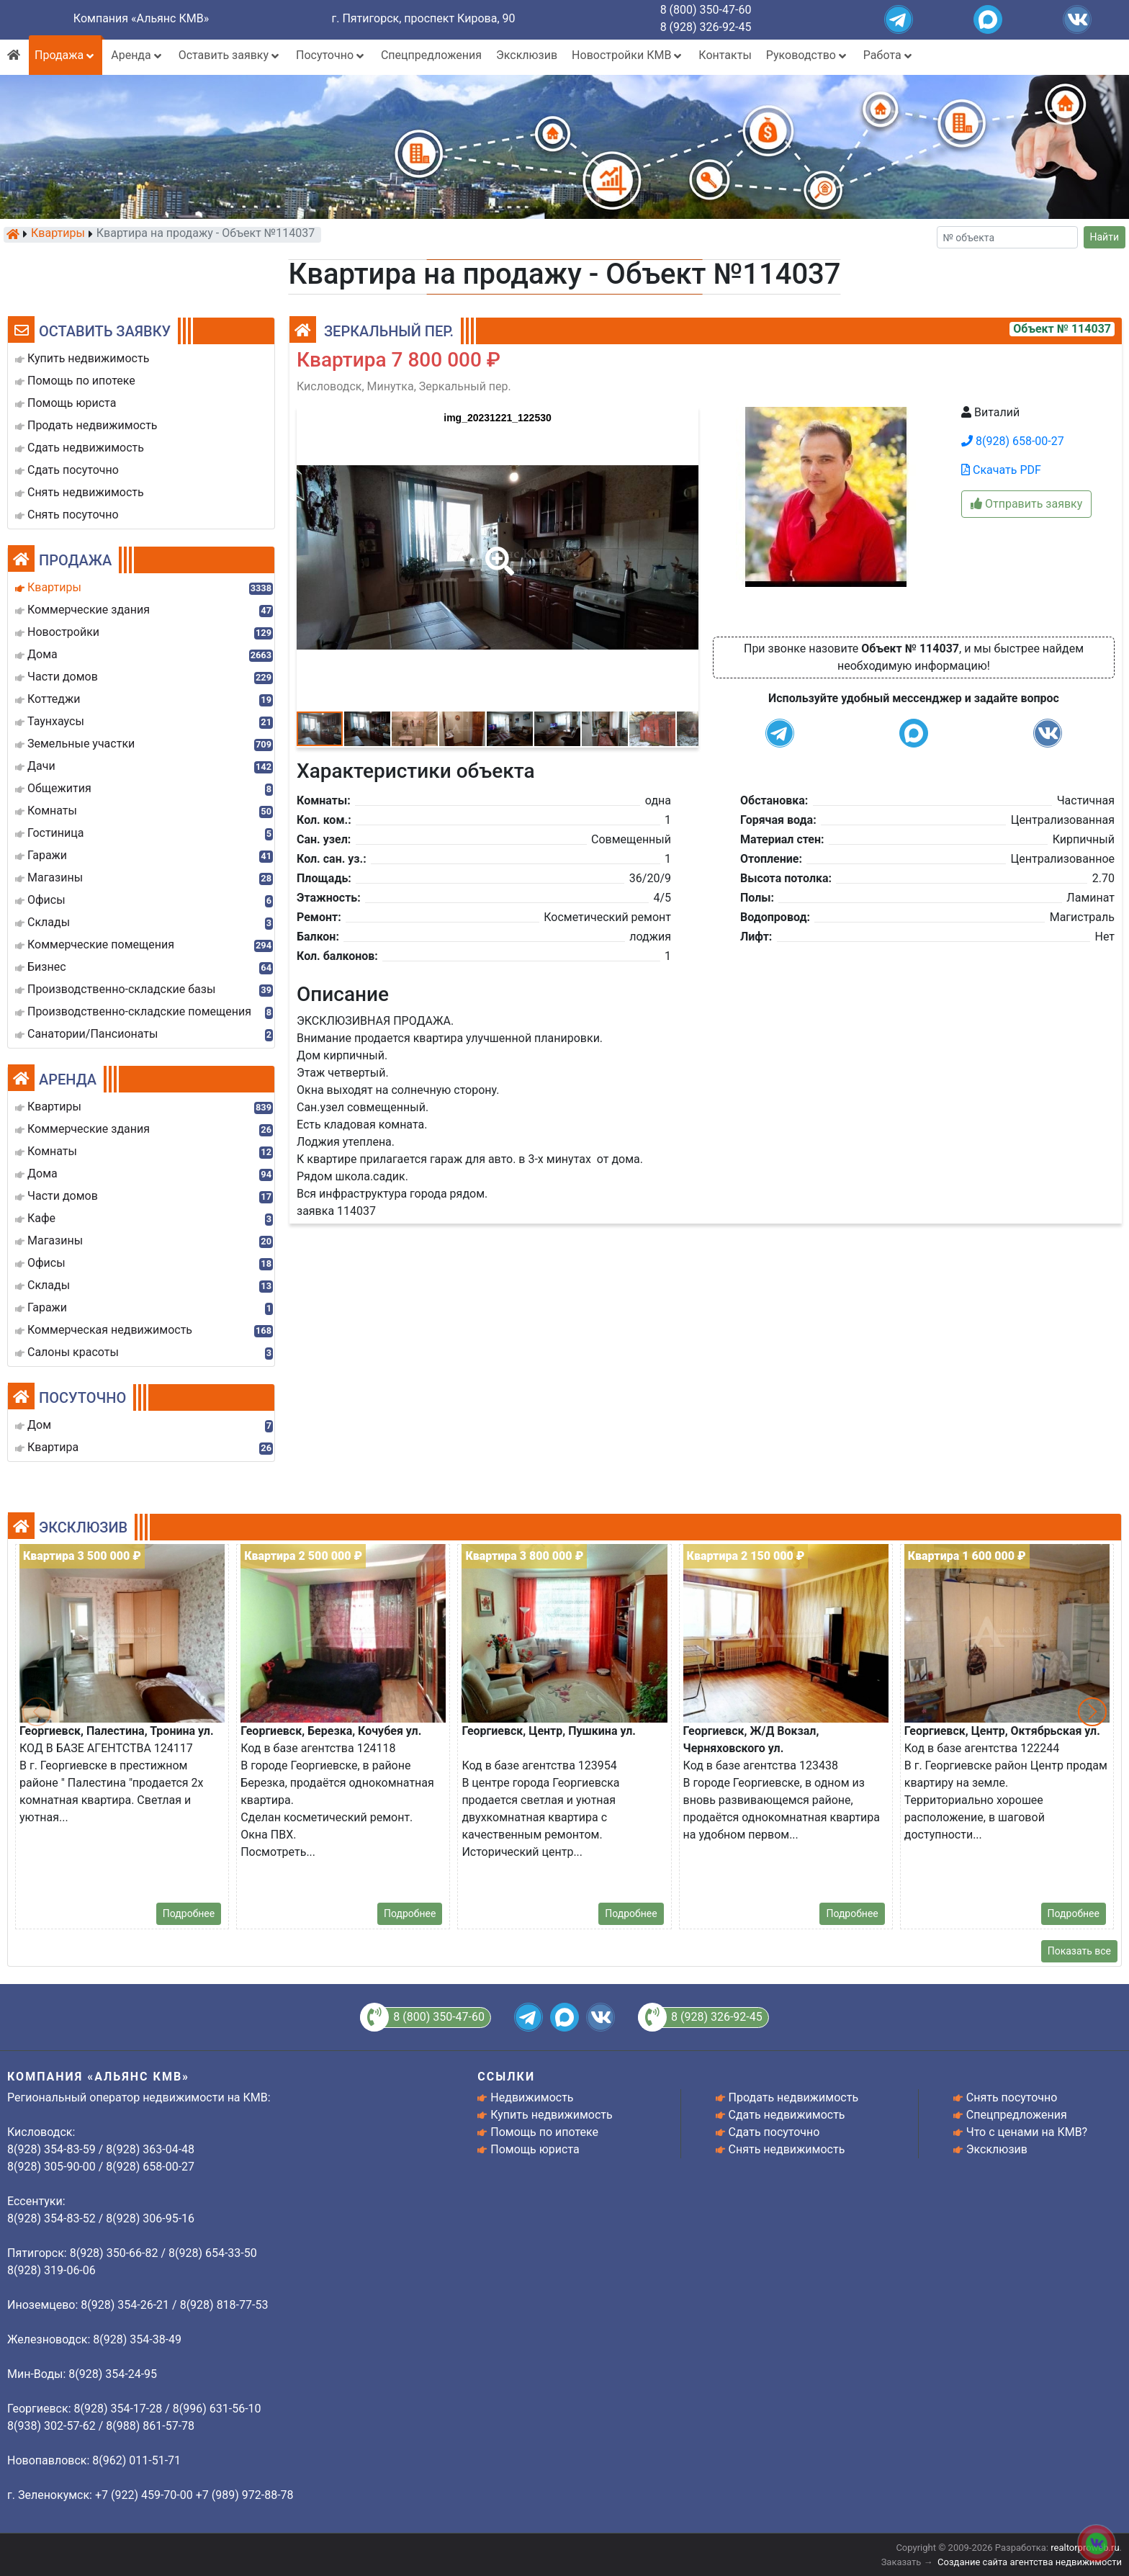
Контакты (724, 55)
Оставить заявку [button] (230, 55)
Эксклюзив (526, 55)
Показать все (1079, 1951)
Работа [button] (888, 55)
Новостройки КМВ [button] (628, 55)
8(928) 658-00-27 (1012, 441)
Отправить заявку (1026, 504)
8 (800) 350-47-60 (706, 10)
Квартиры (58, 234)
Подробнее (189, 1913)
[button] (496, 550)
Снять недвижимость (787, 2149)
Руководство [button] (807, 55)
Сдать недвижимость (787, 2115)
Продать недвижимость (794, 2097)
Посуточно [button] (331, 55)
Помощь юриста (534, 2149)
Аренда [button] (137, 55)
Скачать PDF (1001, 470)
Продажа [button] (65, 55)
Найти (1105, 237)
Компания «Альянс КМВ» (141, 18)
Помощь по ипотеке (544, 2132)
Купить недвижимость (551, 2115)
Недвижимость (531, 2097)
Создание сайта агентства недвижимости (1029, 2562)
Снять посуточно (1012, 2097)
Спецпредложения (431, 55)
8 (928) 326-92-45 (706, 27)
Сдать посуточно (774, 2132)
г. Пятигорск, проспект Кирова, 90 (424, 18)
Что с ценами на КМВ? (1026, 2132)
